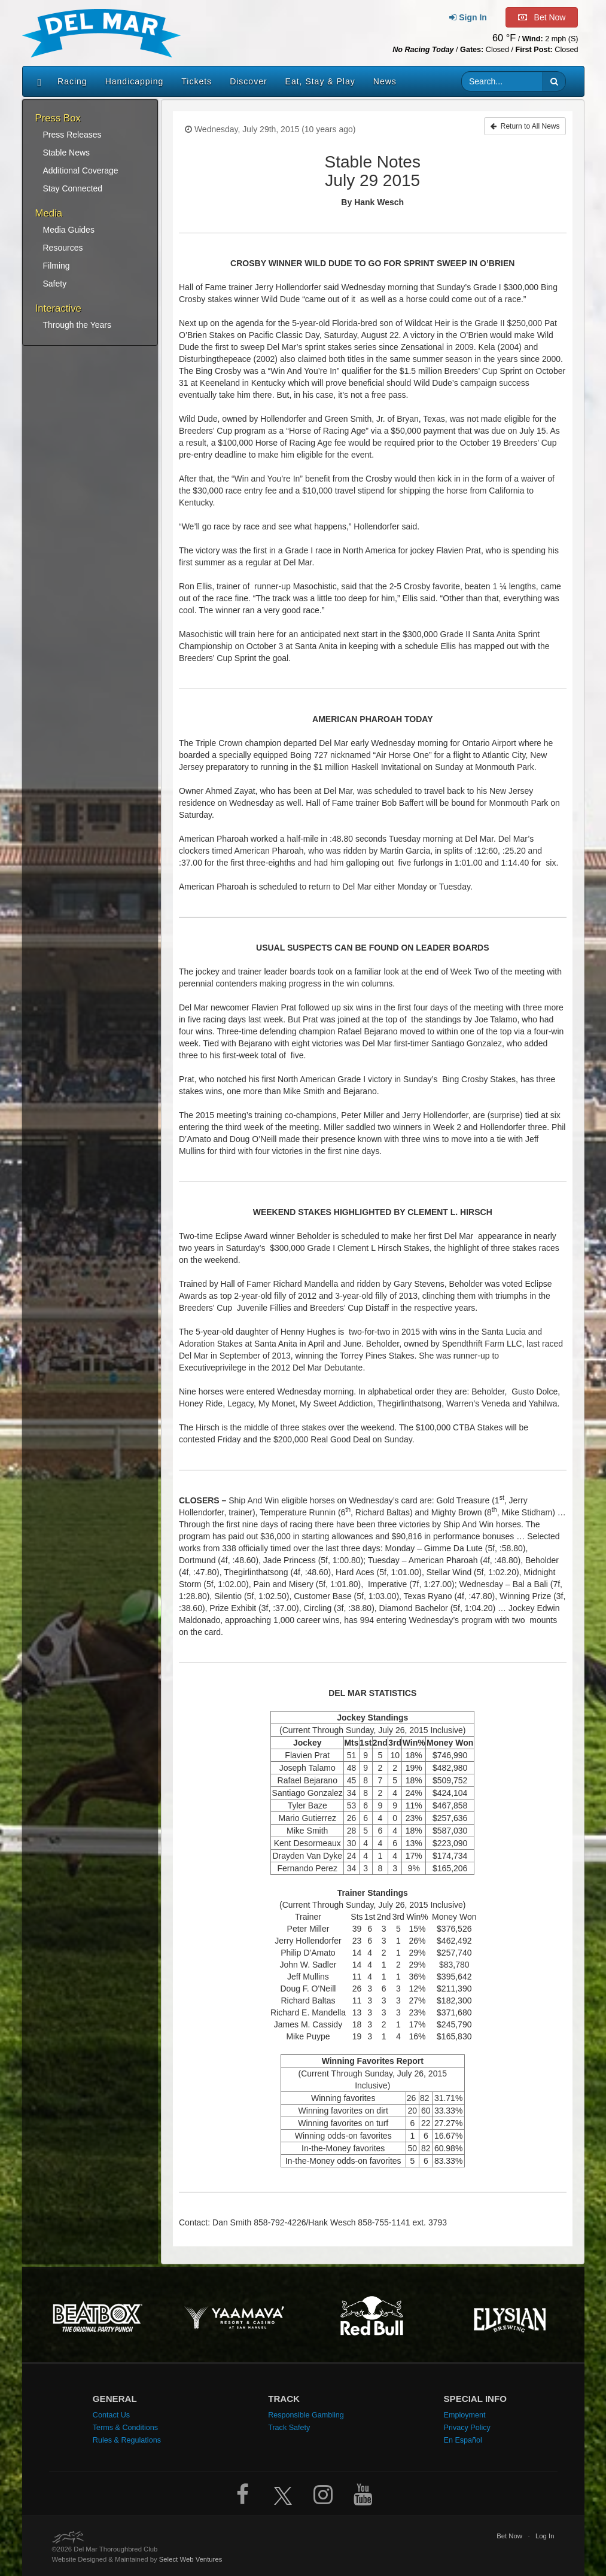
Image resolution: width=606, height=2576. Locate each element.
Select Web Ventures (191, 2559)
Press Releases (72, 134)
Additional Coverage (80, 170)
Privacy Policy (466, 2427)
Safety (55, 283)
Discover (248, 81)
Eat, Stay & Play (320, 81)
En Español (462, 2440)
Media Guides (69, 230)
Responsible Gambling (306, 2415)
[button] (554, 81)
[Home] (37, 81)
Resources (63, 247)
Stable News (66, 152)
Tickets (196, 81)
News (385, 81)
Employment (464, 2415)
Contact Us (111, 2415)
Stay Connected (73, 188)
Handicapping (134, 81)
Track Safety (289, 2427)
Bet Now (509, 2536)
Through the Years (77, 325)
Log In (545, 2536)
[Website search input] (502, 81)
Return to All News (525, 126)
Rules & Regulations (127, 2440)
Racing (72, 81)
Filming (56, 265)
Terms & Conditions (125, 2427)
